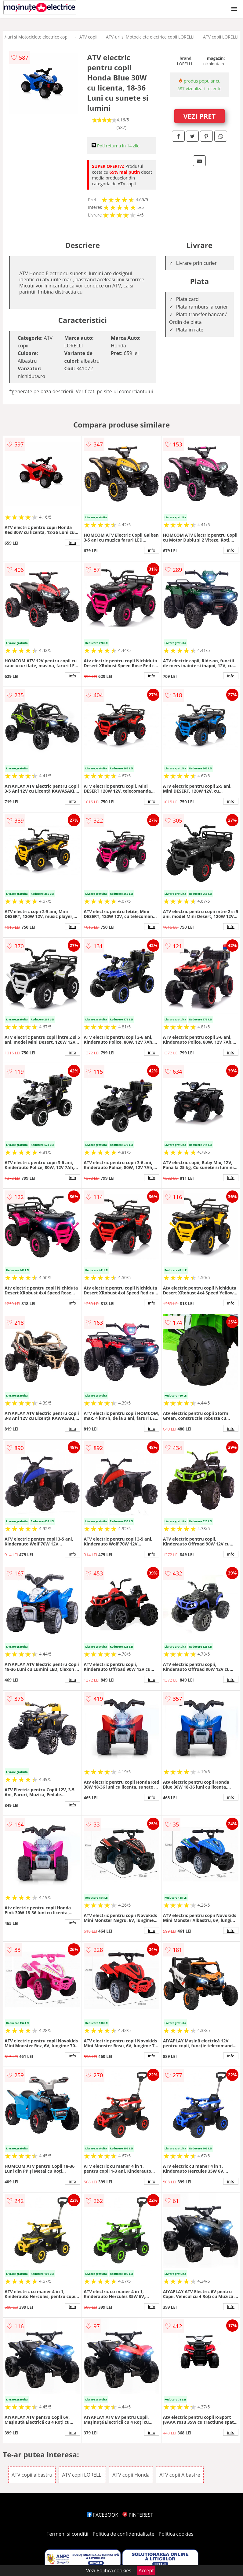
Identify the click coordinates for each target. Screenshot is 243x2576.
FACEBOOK (102, 2514)
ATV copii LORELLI (220, 37)
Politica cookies (176, 2533)
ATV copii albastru (32, 2474)
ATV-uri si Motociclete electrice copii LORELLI (150, 37)
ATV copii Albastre (179, 2474)
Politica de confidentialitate (123, 2533)
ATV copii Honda (131, 2474)
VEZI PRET (199, 115)
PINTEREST (137, 2514)
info (72, 542)
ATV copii (88, 37)
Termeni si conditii (68, 2533)
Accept (146, 2570)
